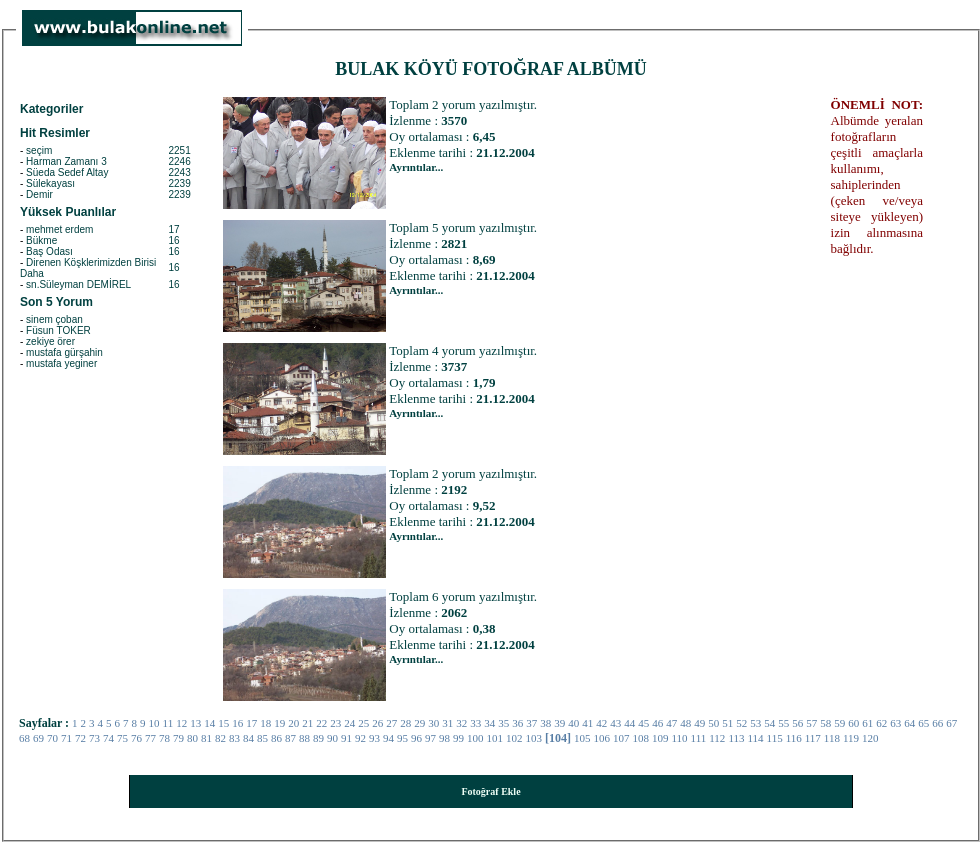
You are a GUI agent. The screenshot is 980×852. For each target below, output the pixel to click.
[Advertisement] (707, 397)
